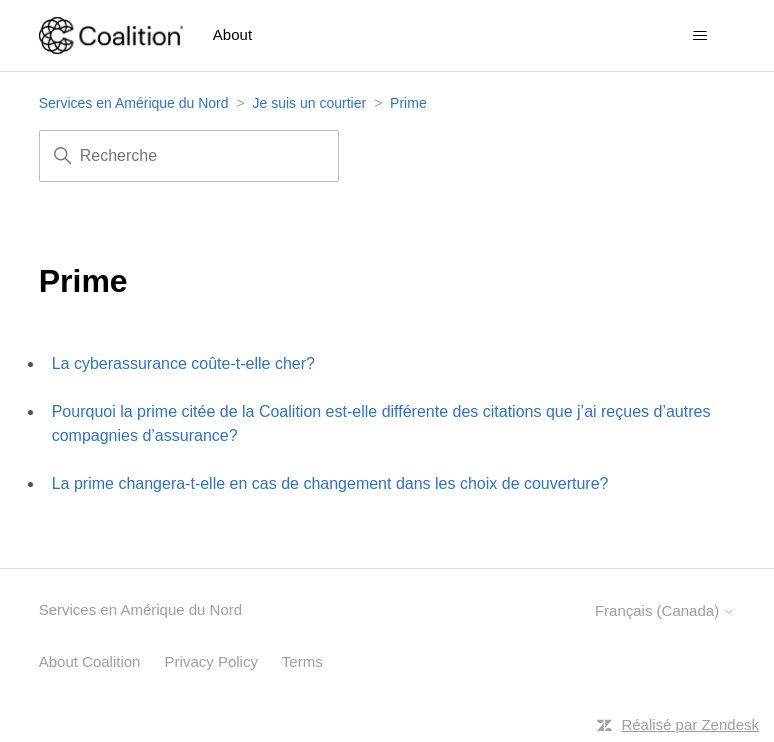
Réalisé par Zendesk (690, 724)
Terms (302, 661)
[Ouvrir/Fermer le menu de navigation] (699, 36)
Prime (408, 103)
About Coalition (90, 661)
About (232, 34)
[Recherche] (189, 156)
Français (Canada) (665, 610)
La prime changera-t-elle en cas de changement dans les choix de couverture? (330, 483)
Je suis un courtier (310, 103)
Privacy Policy (211, 661)
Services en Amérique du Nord (134, 103)
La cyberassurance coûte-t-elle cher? (183, 363)
